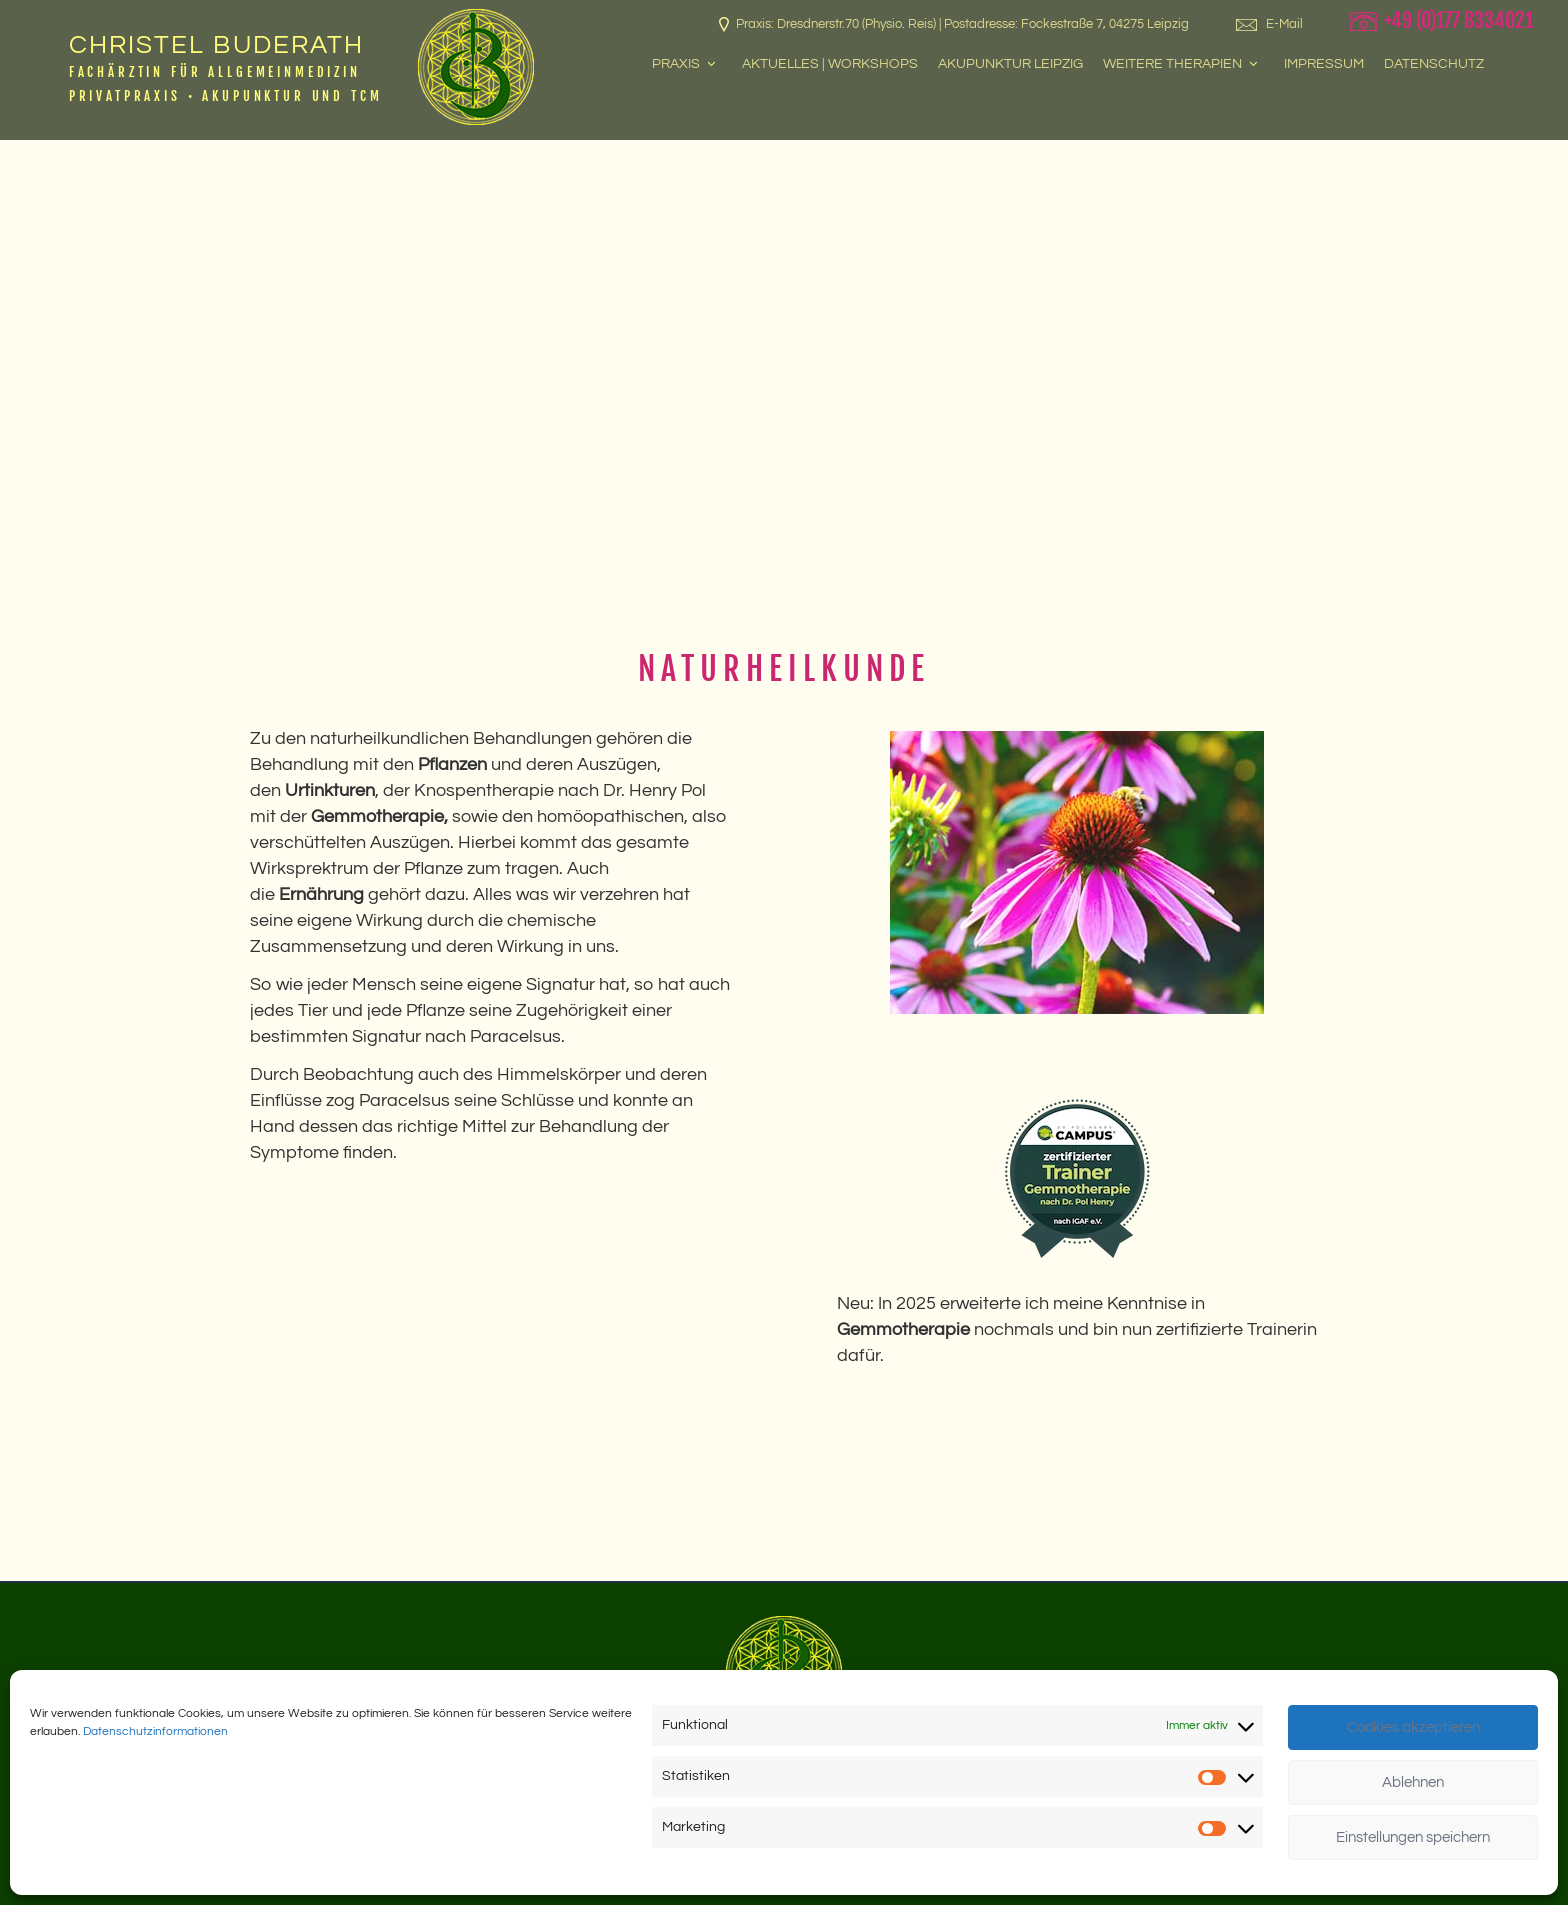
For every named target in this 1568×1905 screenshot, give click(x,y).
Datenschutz (1434, 63)
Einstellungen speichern (1413, 1837)
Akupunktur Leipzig (1010, 63)
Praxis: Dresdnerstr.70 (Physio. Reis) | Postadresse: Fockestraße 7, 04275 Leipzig (954, 24)
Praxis (685, 63)
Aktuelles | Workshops (830, 63)
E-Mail (1269, 24)
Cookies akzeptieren (1413, 1727)
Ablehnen (1413, 1782)
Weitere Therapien (1181, 63)
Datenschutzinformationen (155, 1731)
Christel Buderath (216, 45)
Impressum (1324, 63)
